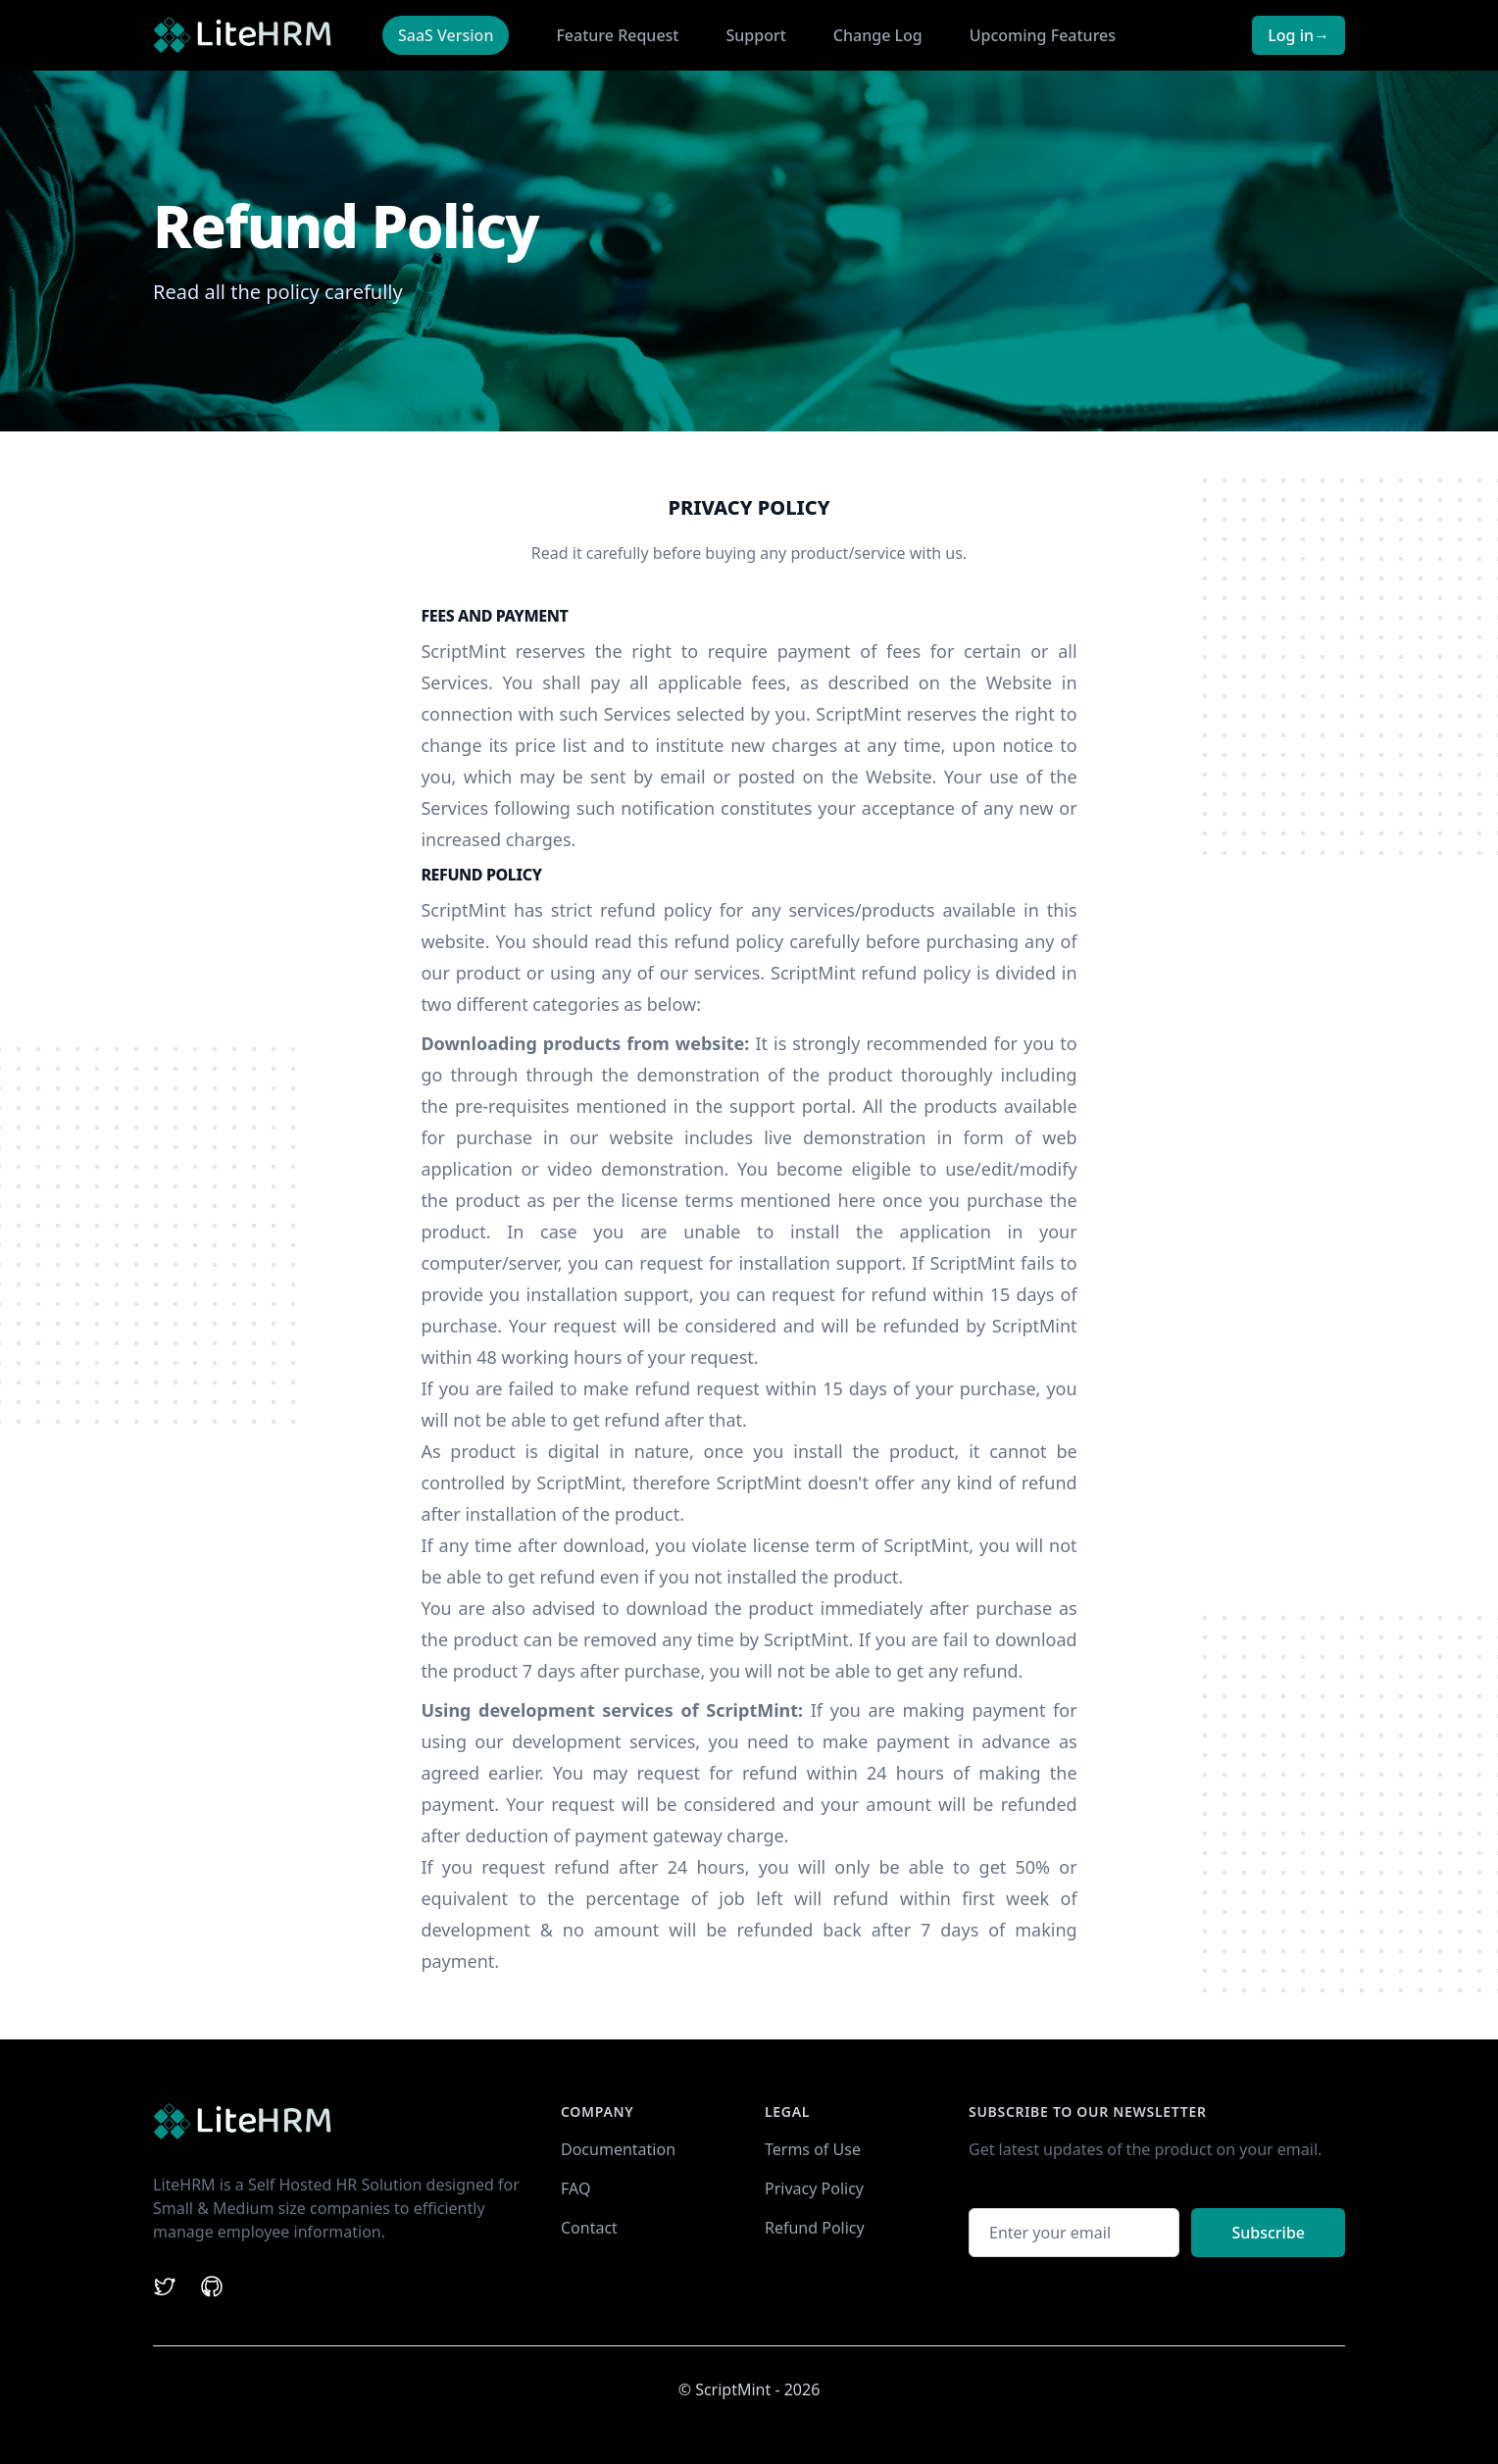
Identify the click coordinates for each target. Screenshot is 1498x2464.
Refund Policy (815, 2227)
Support (756, 35)
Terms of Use (813, 2149)
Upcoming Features (1043, 35)
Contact (589, 2227)
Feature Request (617, 35)
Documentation (618, 2149)
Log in (1298, 35)
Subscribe (1268, 2232)
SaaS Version (445, 35)
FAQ (575, 2188)
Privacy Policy (814, 2188)
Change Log (878, 35)
